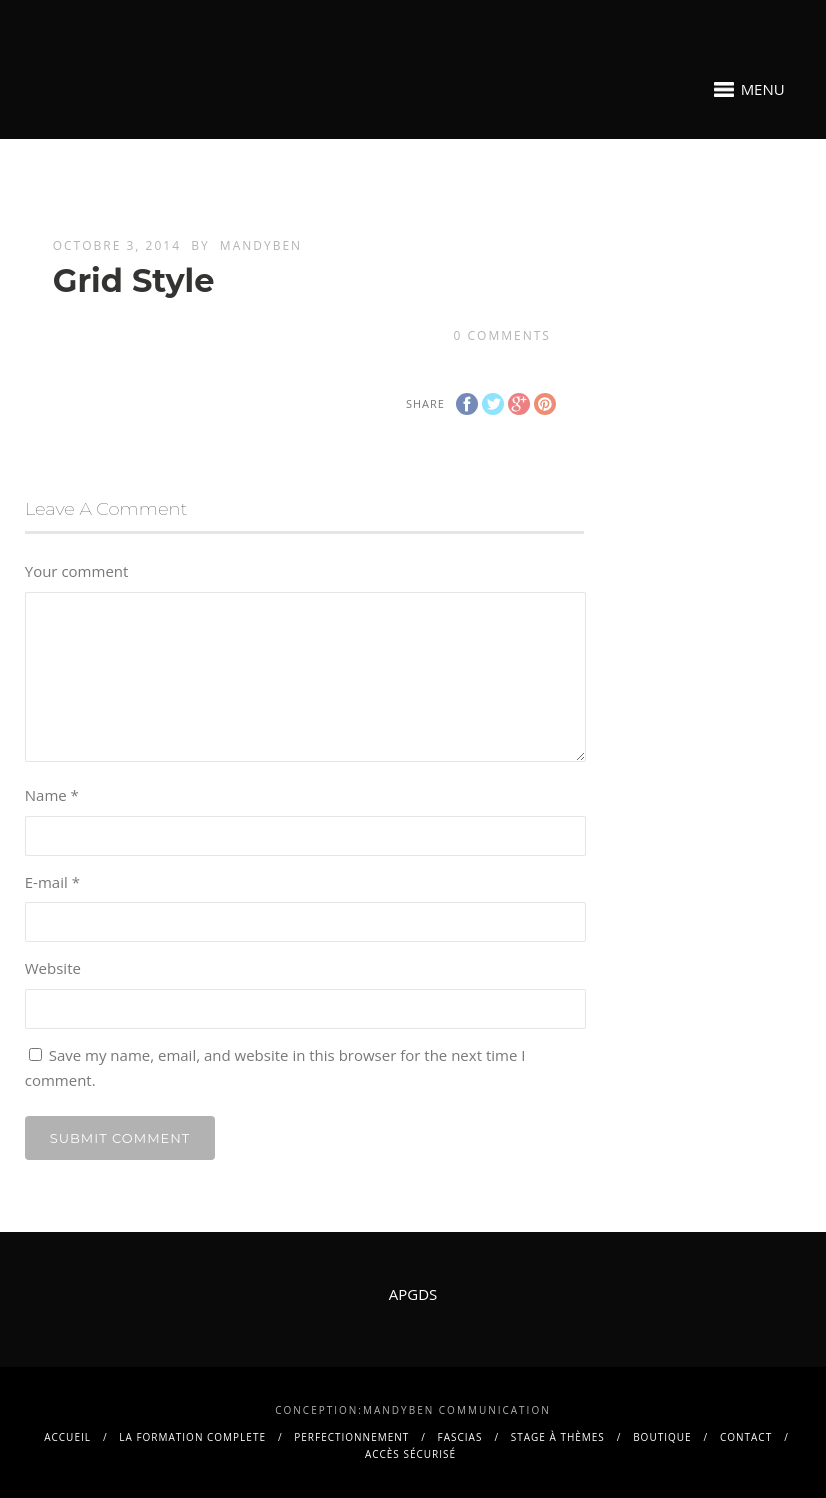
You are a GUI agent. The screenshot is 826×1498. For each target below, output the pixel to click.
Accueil (67, 1437)
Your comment (77, 571)
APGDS (413, 1294)
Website (53, 968)
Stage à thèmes (558, 1437)
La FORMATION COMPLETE (192, 1437)
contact (746, 1437)
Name (52, 795)
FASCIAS (460, 1437)
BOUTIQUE (662, 1437)
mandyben (261, 245)
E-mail (52, 882)
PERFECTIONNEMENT (351, 1437)
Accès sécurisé (410, 1454)
